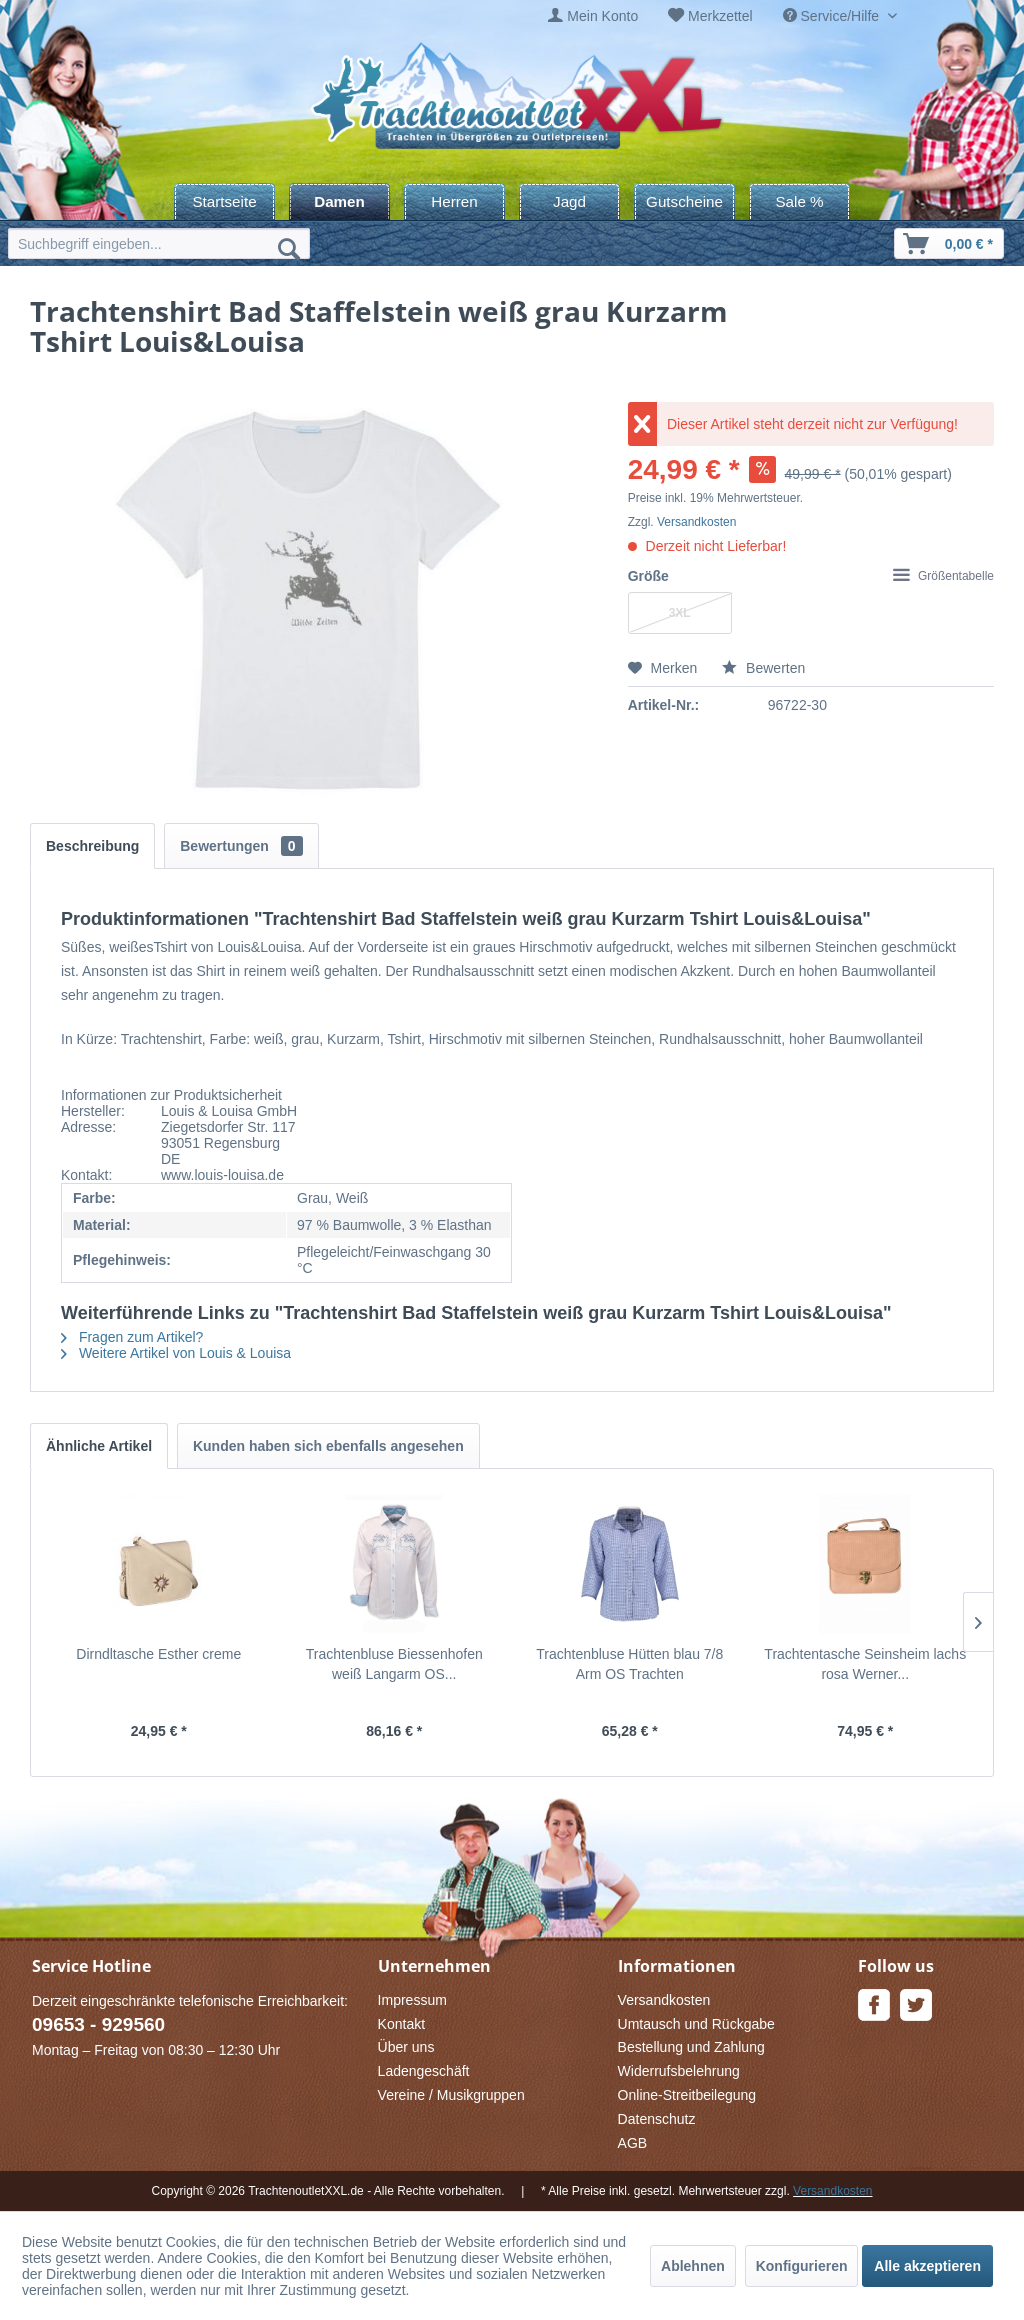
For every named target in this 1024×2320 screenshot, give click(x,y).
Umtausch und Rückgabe (696, 2024)
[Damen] (339, 201)
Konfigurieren (802, 2266)
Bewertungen (241, 846)
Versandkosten (696, 522)
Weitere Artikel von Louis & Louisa (176, 1353)
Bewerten (763, 668)
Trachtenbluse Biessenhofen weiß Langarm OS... (394, 1664)
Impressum (412, 2000)
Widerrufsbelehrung (679, 2071)
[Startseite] (224, 201)
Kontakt (401, 2024)
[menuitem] (593, 16)
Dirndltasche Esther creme (158, 1654)
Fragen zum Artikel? (132, 1337)
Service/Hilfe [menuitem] (833, 16)
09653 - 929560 (98, 2024)
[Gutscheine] (684, 201)
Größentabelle (943, 576)
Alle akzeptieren (927, 2266)
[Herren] (454, 201)
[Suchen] (289, 248)
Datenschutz (657, 2119)
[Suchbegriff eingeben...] (159, 243)
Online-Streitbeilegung (687, 2095)
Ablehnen (693, 2266)
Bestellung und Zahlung (691, 2047)
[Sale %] (799, 201)
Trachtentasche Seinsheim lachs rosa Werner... (865, 1664)
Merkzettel (720, 16)
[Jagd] (569, 201)
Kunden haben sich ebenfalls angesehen (328, 1446)
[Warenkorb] (949, 243)
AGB (633, 2143)
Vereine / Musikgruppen (451, 2095)
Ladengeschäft (424, 2071)
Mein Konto (602, 16)
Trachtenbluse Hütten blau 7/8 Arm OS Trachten (629, 1664)
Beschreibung (92, 846)
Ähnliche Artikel (99, 1446)
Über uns (406, 2047)
